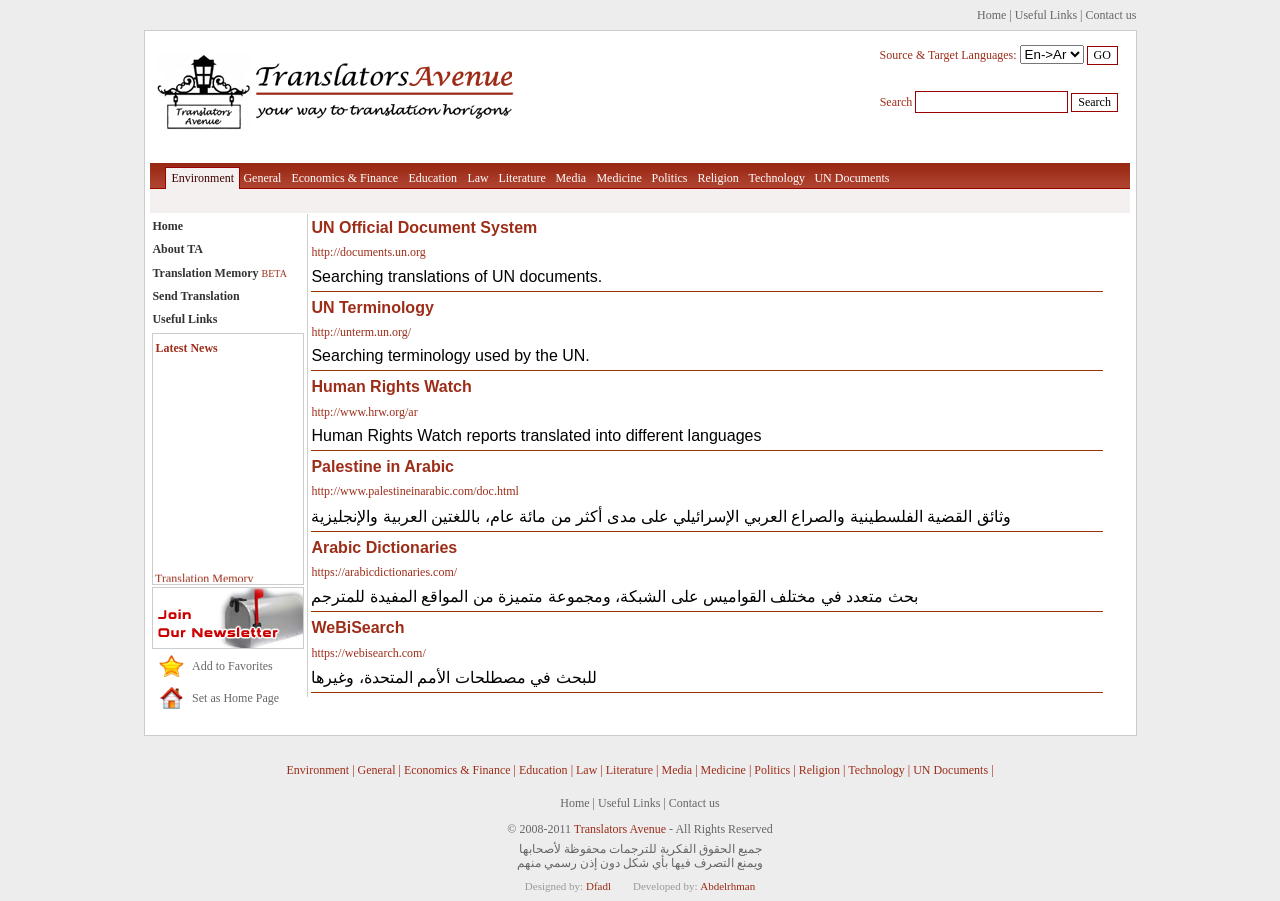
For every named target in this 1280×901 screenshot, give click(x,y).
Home (991, 15)
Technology (776, 178)
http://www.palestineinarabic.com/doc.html (415, 491)
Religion (717, 178)
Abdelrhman (727, 886)
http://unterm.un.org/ (361, 332)
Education (432, 178)
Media (570, 178)
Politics (669, 178)
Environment (202, 178)
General (262, 178)
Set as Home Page (235, 698)
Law (477, 178)
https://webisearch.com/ (368, 653)
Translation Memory (219, 273)
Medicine (618, 178)
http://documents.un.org (368, 252)
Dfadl (598, 886)
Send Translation (195, 296)
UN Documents (851, 178)
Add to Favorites (232, 666)
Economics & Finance (344, 178)
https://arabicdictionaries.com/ (384, 572)
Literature (521, 178)
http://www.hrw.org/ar (364, 412)
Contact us (1111, 15)
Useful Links (1046, 15)
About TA (177, 249)
